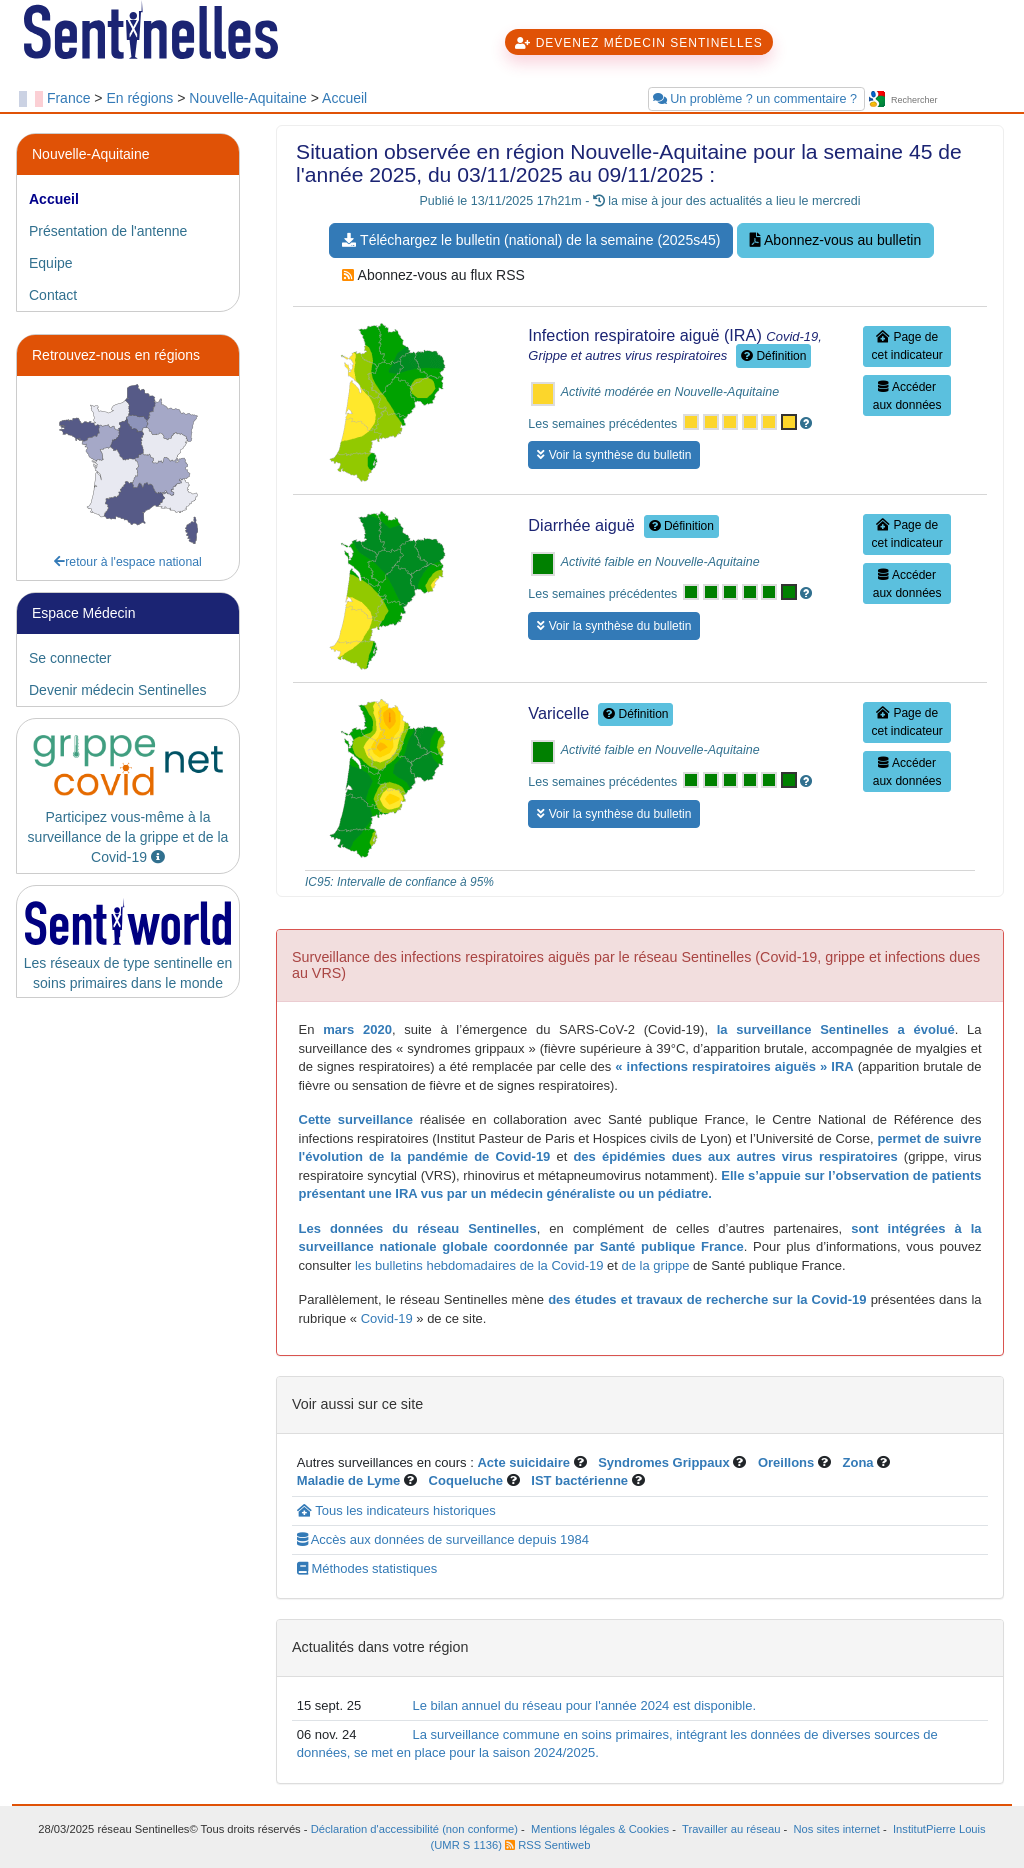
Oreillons (786, 1462)
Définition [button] (773, 356)
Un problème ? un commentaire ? (757, 99)
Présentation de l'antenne (108, 231)
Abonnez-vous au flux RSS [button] (433, 275)
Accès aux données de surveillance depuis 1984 (443, 1539)
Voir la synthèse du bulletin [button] (614, 455)
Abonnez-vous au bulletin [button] (835, 240)
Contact (53, 295)
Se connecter (70, 658)
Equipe (51, 263)
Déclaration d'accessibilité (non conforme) (414, 1829)
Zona (858, 1462)
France (69, 98)
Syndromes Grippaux (663, 1462)
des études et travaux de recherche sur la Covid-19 (707, 1299)
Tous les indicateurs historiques (396, 1510)
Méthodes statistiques (367, 1568)
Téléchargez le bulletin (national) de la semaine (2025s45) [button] (531, 240)
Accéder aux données (907, 396)
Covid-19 (385, 1318)
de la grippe (656, 1265)
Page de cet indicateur (906, 346)
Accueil (344, 98)
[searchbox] (947, 100)
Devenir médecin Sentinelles (117, 690)
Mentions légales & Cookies (600, 1829)
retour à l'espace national (128, 562)
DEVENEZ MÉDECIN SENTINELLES (638, 43)
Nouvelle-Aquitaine (248, 98)
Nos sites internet (837, 1829)
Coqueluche (466, 1480)
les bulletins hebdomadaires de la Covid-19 (479, 1265)
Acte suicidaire (523, 1462)
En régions (139, 98)
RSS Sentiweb (547, 1845)
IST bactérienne (581, 1480)
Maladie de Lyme (349, 1480)
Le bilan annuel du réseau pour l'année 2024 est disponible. (584, 1705)
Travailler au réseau (731, 1829)
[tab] (128, 199)
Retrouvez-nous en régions (116, 355)
